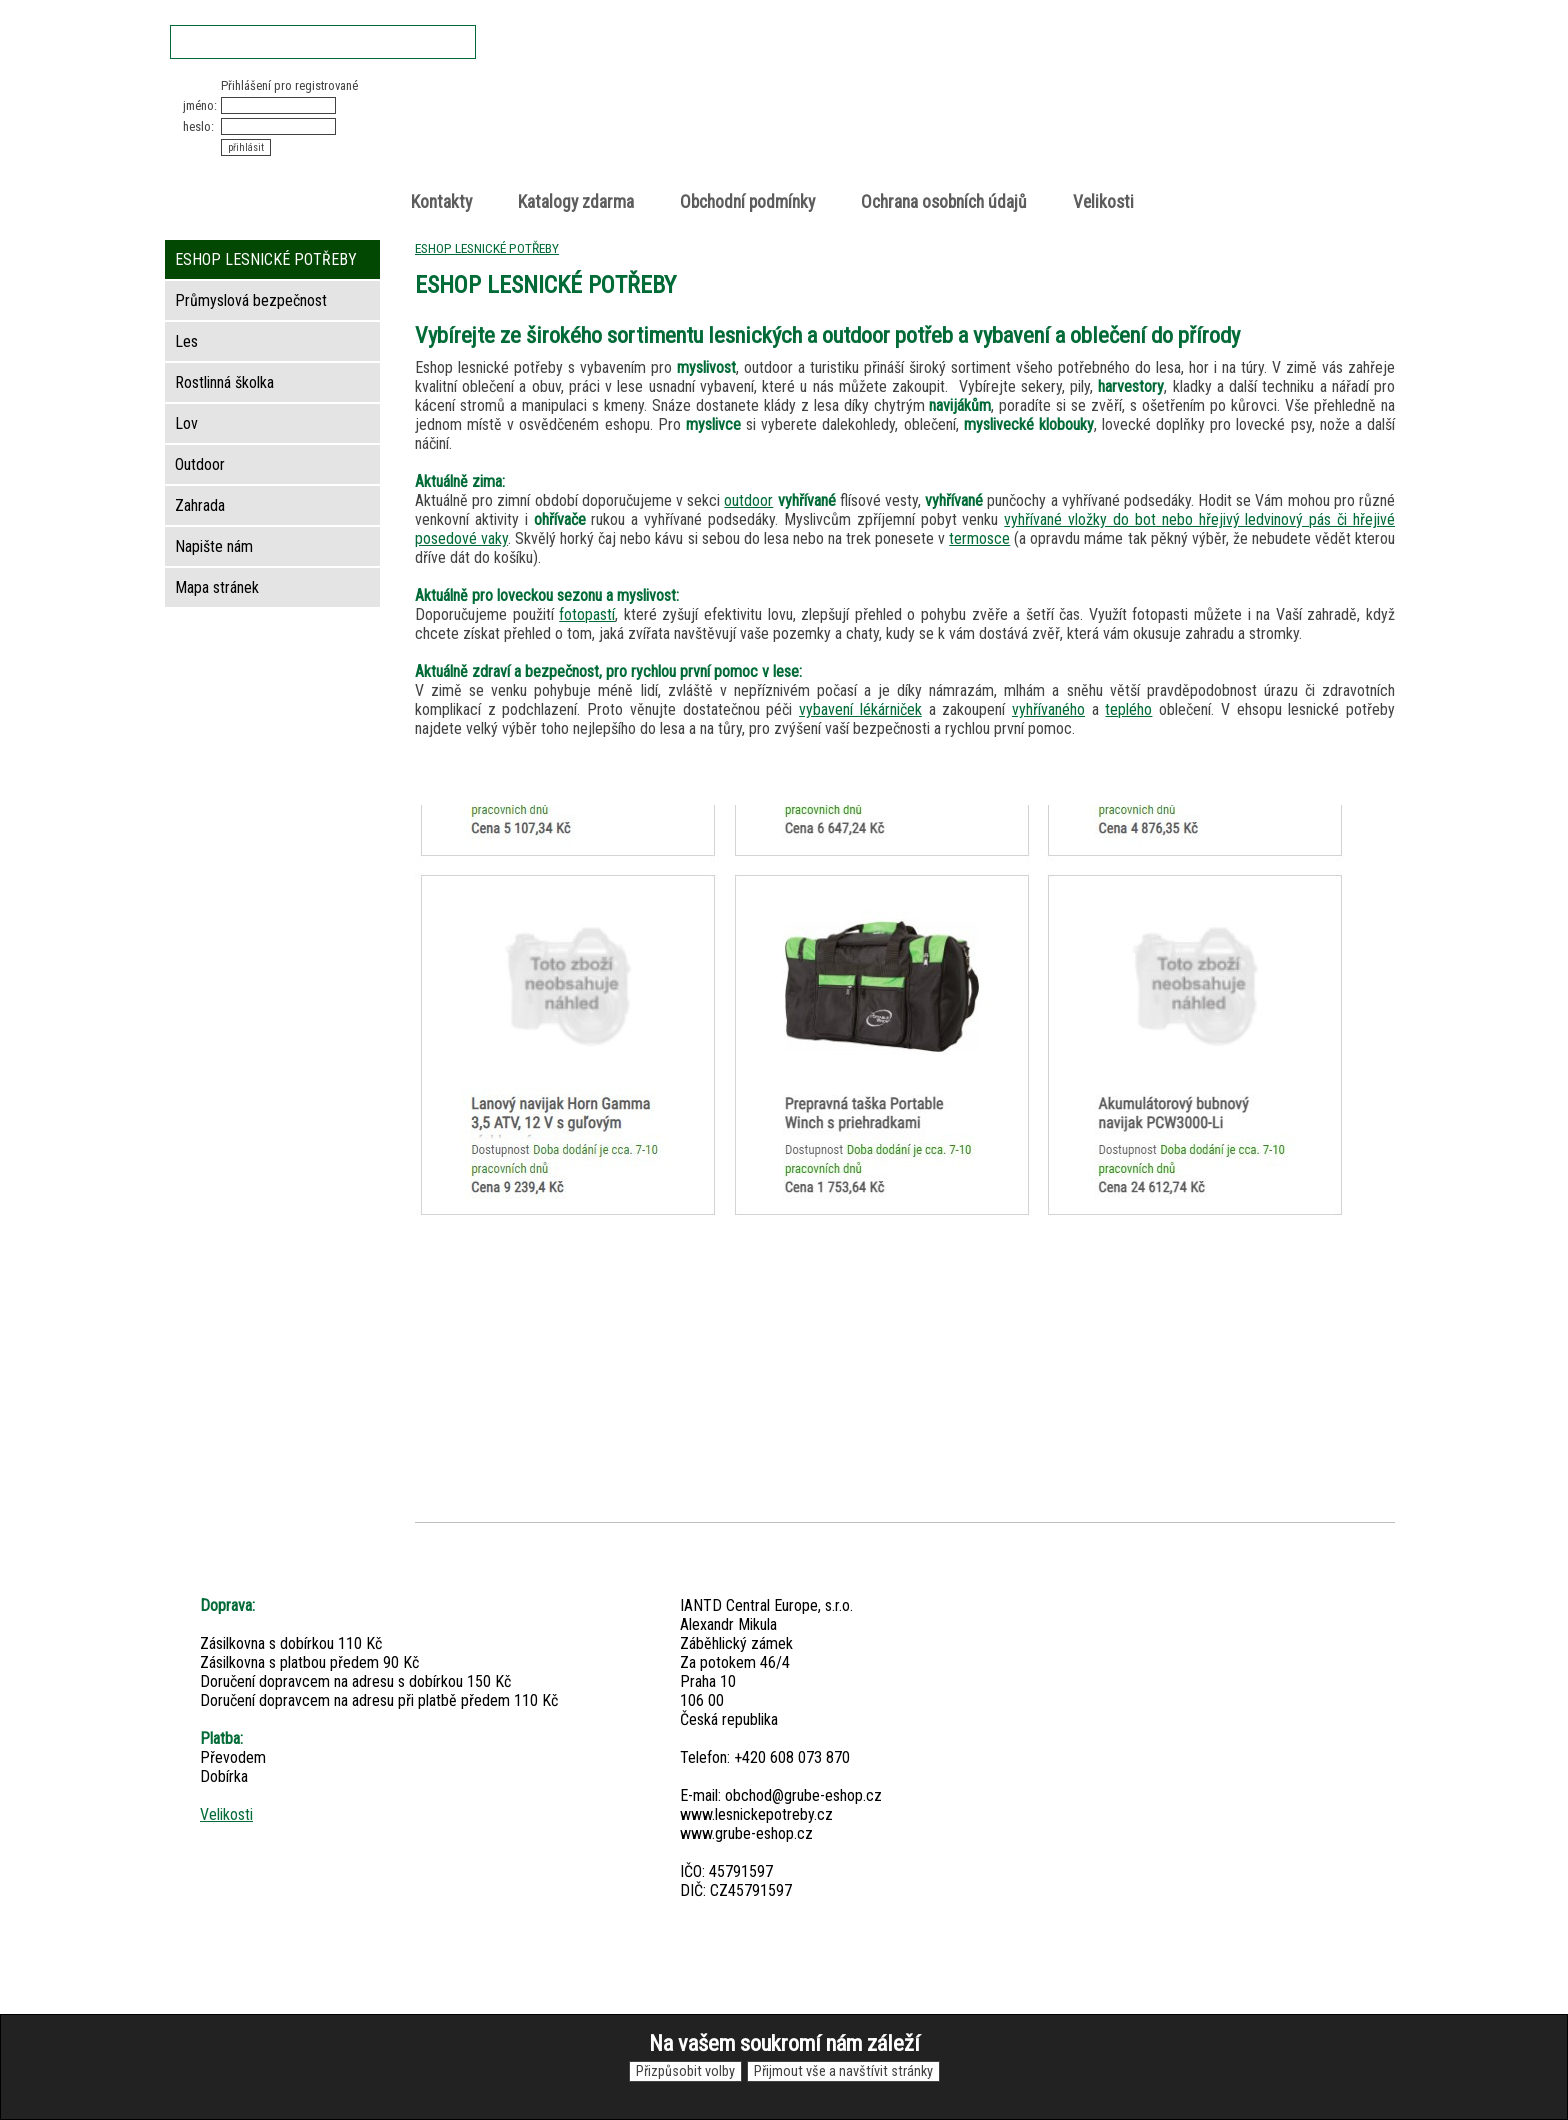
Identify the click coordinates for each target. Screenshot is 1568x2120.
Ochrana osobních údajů (944, 202)
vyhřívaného (1048, 709)
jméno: (200, 105)
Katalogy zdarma (576, 202)
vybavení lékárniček (860, 709)
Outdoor (200, 464)
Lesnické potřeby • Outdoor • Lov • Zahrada (790, 131)
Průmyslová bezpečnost (251, 300)
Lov (186, 423)
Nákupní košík (1162, 94)
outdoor (748, 500)
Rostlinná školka (224, 382)
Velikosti (1103, 202)
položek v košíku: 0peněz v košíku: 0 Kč (1184, 113)
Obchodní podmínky (747, 202)
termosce (979, 538)
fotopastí (587, 614)
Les (186, 341)
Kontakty (441, 202)
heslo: (198, 126)
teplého (1128, 709)
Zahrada (200, 505)
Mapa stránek (217, 587)
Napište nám (214, 546)
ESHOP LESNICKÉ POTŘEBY (487, 248)
